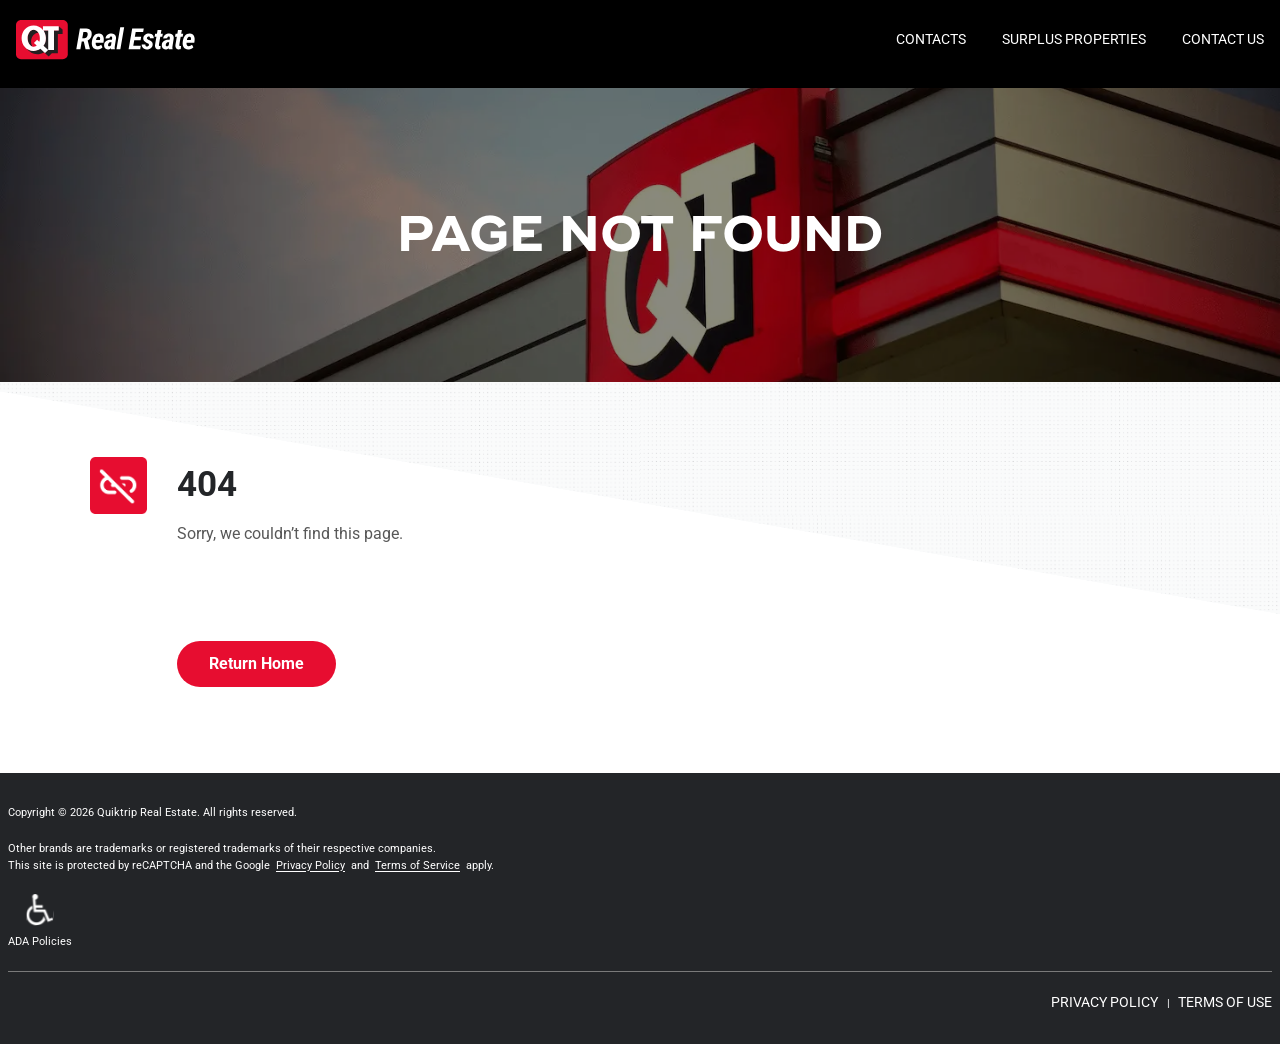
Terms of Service (417, 865)
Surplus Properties (1074, 39)
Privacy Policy (310, 865)
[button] (40, 922)
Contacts (931, 39)
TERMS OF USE (1225, 1002)
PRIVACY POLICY (1104, 1002)
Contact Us (1223, 39)
